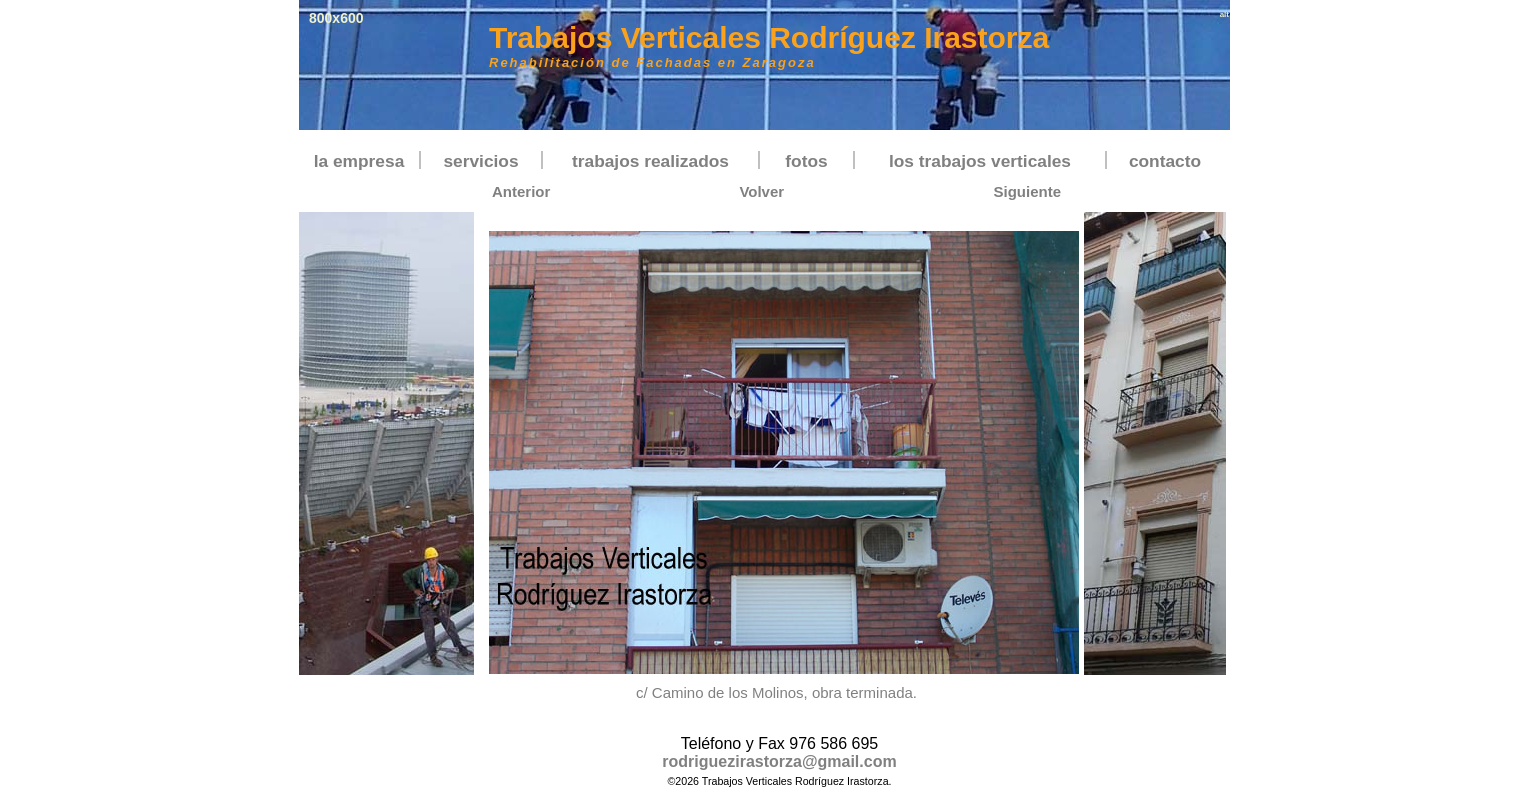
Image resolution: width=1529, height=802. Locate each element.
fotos (806, 161)
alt (1224, 14)
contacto (1165, 161)
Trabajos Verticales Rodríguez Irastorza (769, 37)
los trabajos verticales (980, 161)
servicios (480, 161)
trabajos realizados (650, 161)
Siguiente (1027, 191)
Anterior (521, 191)
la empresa (359, 161)
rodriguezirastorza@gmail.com (779, 761)
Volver (761, 191)
